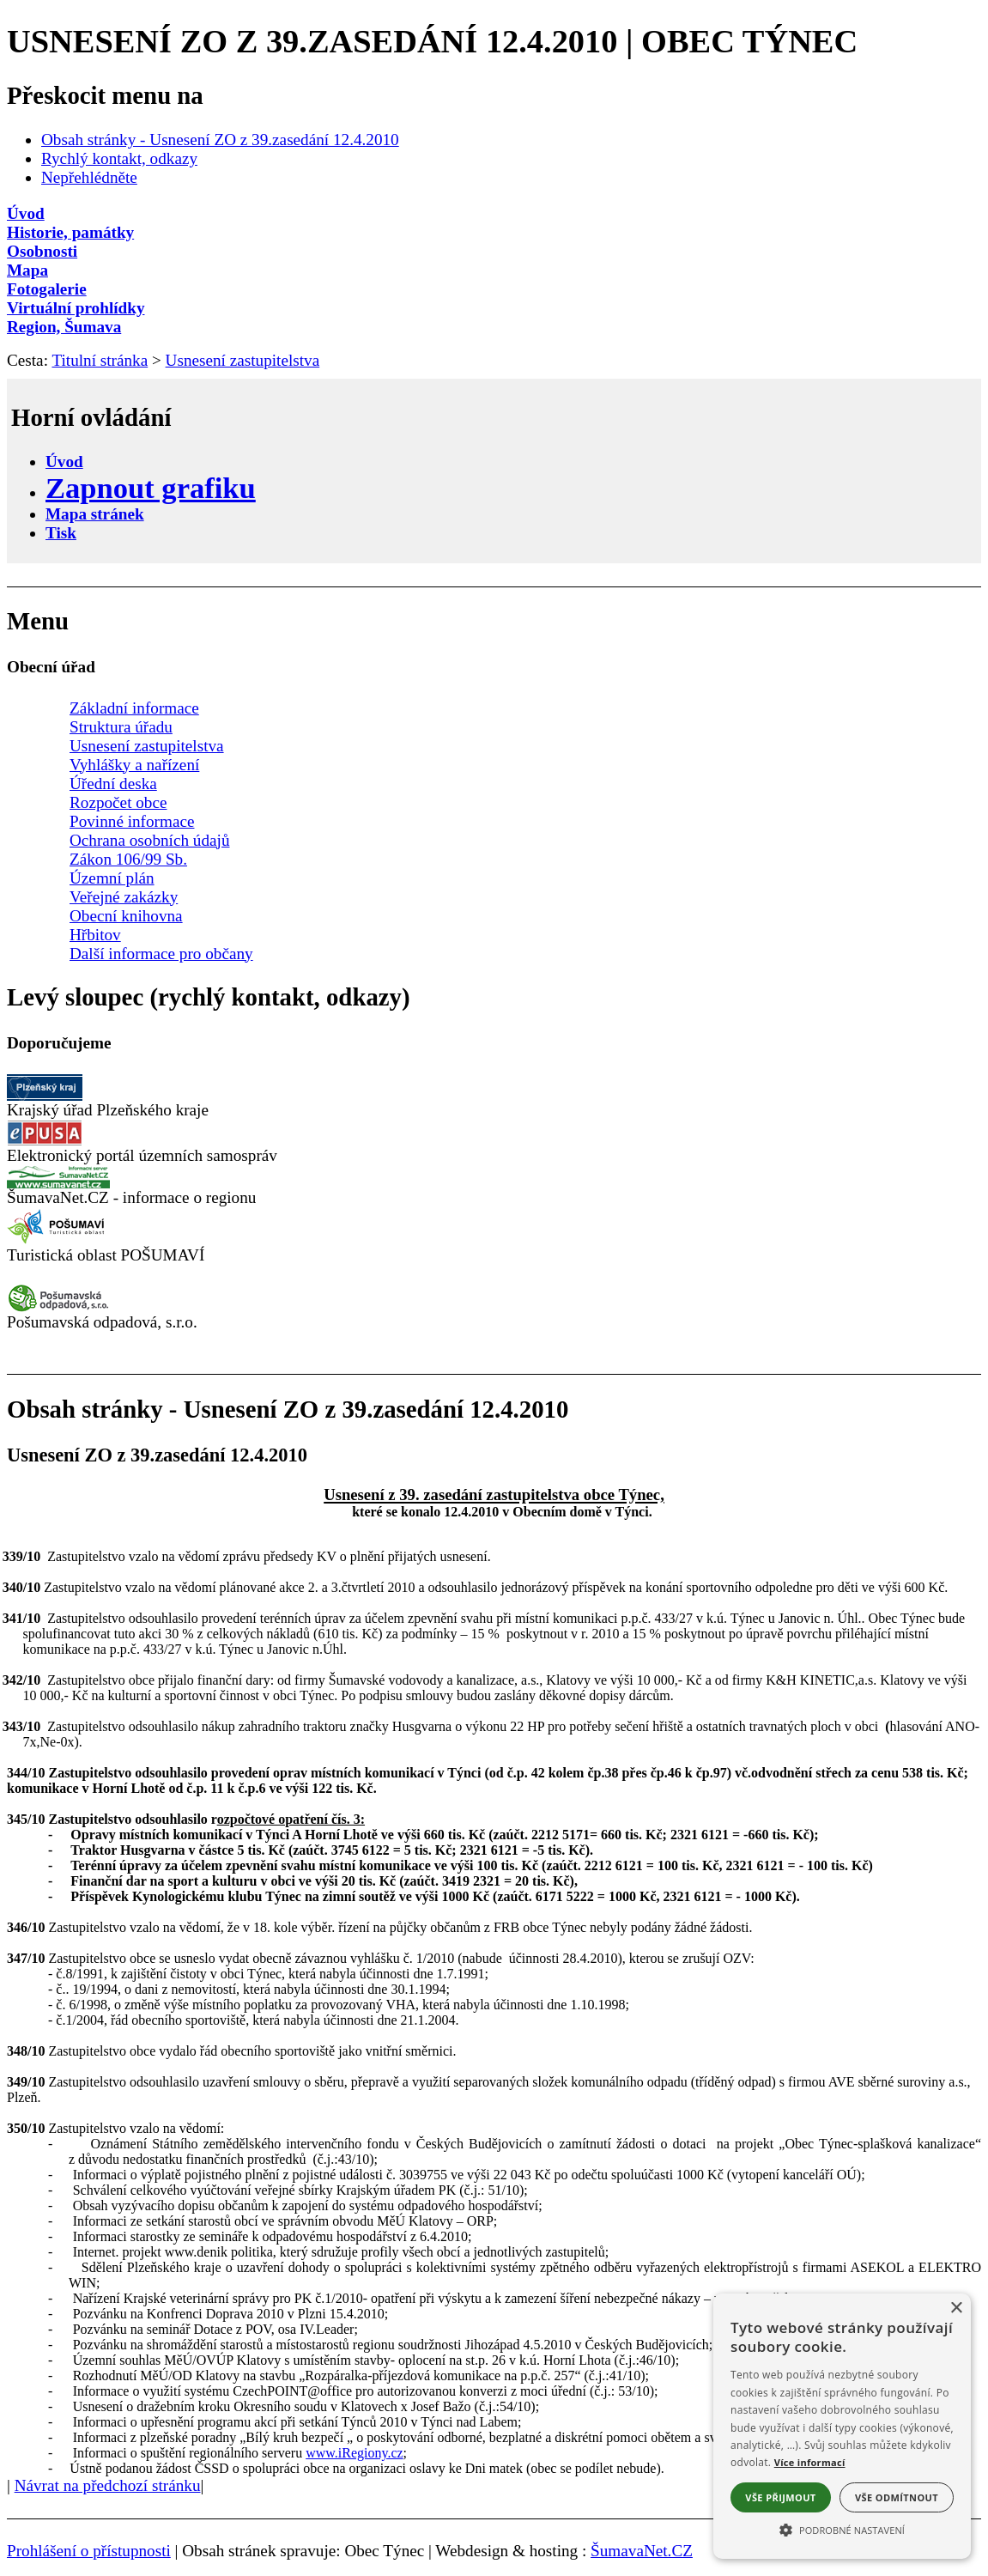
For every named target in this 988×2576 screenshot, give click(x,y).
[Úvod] (494, 213)
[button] (842, 2529)
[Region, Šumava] (494, 327)
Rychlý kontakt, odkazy (119, 158)
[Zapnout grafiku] (150, 487)
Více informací (810, 2462)
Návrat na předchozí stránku (108, 2485)
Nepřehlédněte (89, 177)
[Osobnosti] (494, 251)
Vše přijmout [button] (780, 2497)
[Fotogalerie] (494, 289)
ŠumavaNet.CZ (642, 2551)
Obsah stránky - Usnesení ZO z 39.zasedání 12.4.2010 (220, 140)
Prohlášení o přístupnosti (89, 2551)
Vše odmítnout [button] (896, 2497)
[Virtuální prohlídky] (494, 308)
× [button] (955, 2308)
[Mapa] (494, 270)
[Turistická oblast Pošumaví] (58, 1240)
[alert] (842, 2426)
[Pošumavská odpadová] (58, 1307)
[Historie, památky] (494, 232)
